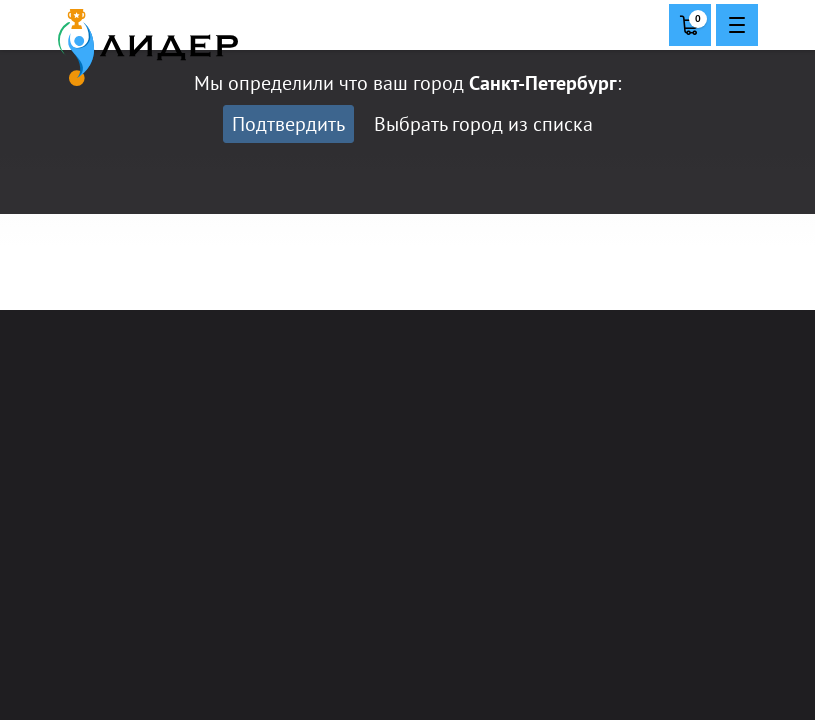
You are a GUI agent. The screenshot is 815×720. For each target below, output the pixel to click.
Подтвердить (288, 124)
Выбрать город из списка (483, 124)
